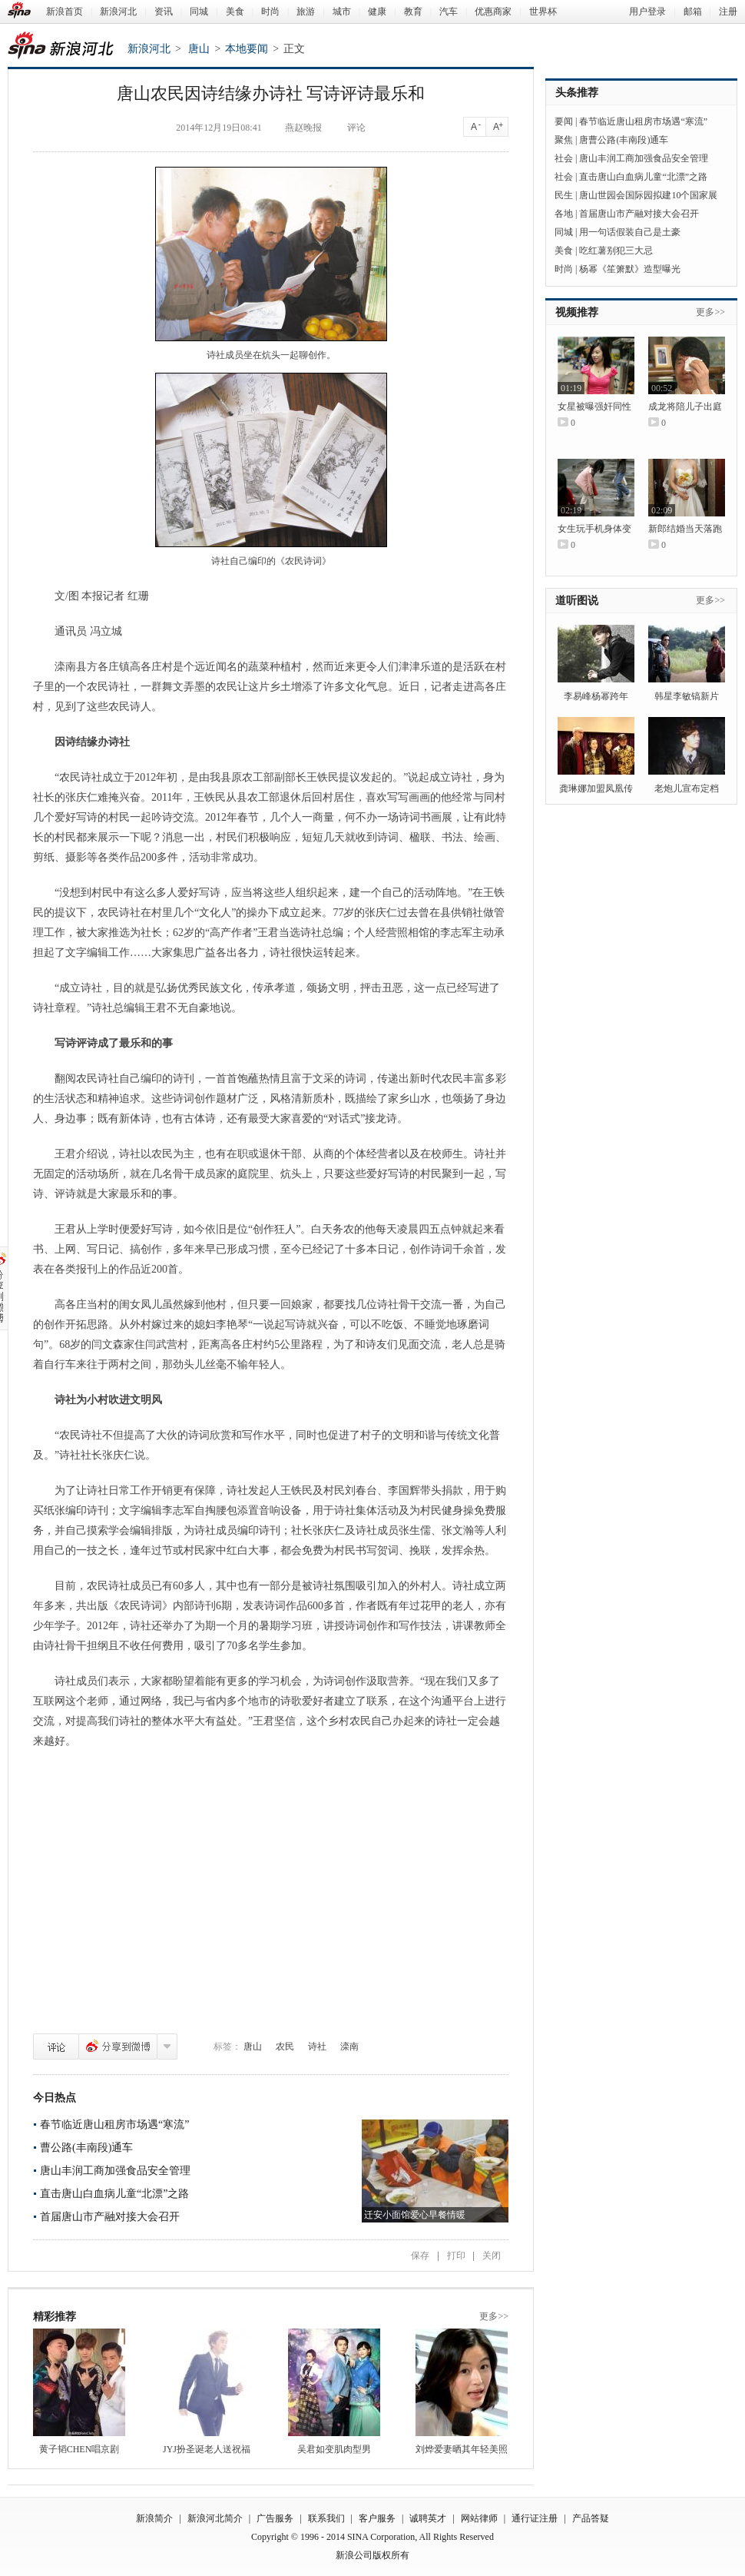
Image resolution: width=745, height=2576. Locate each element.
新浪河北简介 (215, 2518)
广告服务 (275, 2518)
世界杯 (543, 11)
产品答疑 (590, 2518)
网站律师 (479, 2518)
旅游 (305, 11)
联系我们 (326, 2518)
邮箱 (693, 11)
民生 (564, 195)
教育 (413, 11)
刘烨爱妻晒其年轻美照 (462, 2449)
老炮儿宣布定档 (686, 788)
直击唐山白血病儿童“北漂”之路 (114, 2193)
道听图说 (576, 600)
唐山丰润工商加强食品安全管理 (115, 2170)
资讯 (163, 11)
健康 (377, 11)
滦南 (349, 2046)
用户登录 (647, 11)
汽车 (448, 11)
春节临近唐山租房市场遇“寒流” (114, 2124)
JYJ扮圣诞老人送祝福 (206, 2449)
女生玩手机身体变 (594, 528)
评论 (56, 2046)
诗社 (317, 2046)
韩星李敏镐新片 (686, 696)
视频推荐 (576, 312)
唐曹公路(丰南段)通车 (623, 139)
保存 (420, 2255)
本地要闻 (246, 49)
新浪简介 (154, 2518)
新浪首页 (64, 11)
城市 (342, 11)
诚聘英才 (427, 2518)
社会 (564, 158)
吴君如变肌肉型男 (334, 2449)
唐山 (199, 49)
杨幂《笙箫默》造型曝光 (629, 269)
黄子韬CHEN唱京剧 (79, 2449)
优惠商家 (493, 11)
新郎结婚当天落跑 (685, 528)
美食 (235, 11)
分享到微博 (117, 2046)
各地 (564, 213)
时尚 (270, 11)
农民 (285, 2046)
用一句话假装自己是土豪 (629, 232)
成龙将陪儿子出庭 (685, 406)
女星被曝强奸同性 (594, 406)
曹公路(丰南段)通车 (86, 2147)
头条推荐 (576, 92)
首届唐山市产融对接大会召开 (110, 2216)
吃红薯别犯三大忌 (616, 250)
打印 (456, 2255)
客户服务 (377, 2518)
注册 (728, 11)
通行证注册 (535, 2518)
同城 (199, 11)
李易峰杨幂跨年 (596, 696)
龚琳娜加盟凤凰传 (596, 788)
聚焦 (564, 139)
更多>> (493, 2316)
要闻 (564, 121)
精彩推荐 (54, 2316)
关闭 (491, 2255)
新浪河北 (118, 11)
